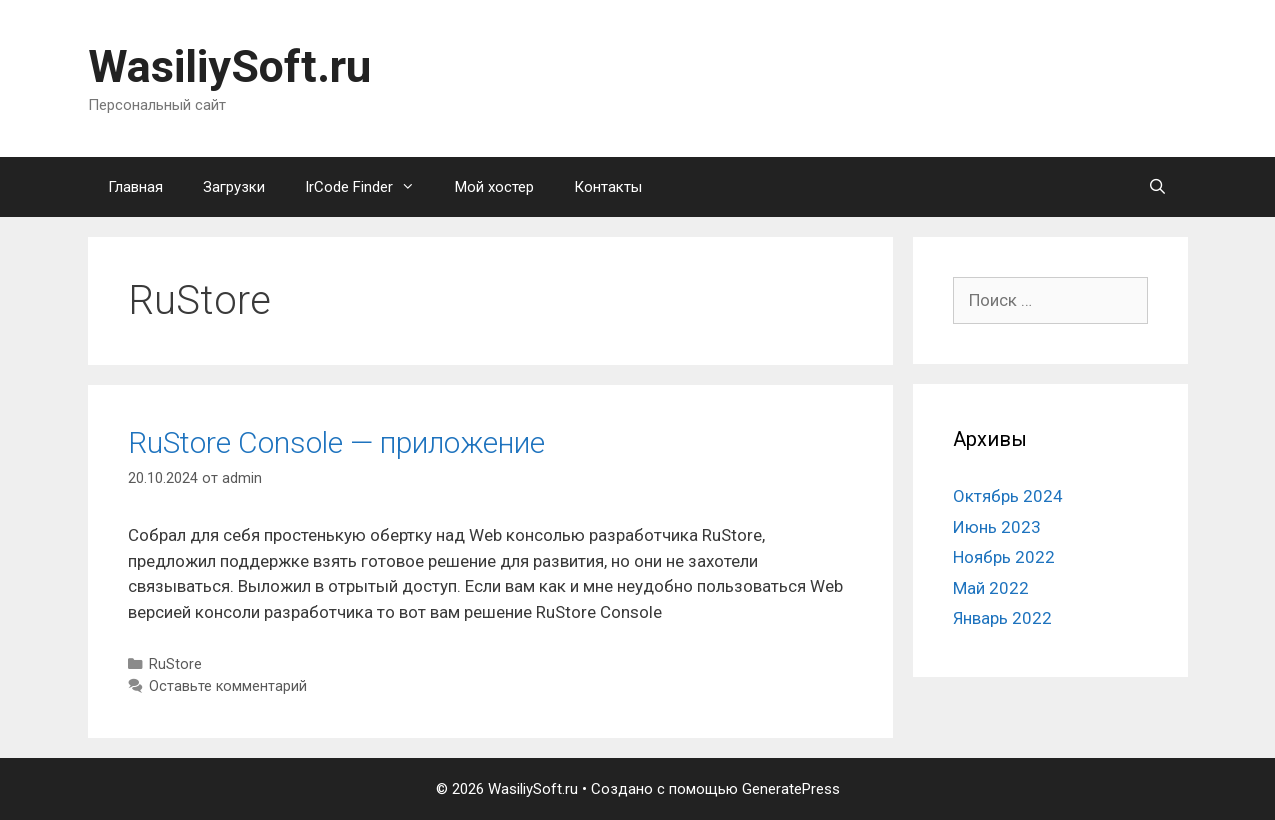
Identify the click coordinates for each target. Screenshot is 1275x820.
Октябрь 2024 (1008, 496)
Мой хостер (494, 187)
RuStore (175, 664)
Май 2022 (991, 588)
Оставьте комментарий (228, 686)
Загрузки (234, 187)
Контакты (608, 187)
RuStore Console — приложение (336, 442)
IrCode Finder (370, 187)
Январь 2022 (1002, 618)
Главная (135, 187)
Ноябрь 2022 (1004, 557)
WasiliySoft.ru (229, 66)
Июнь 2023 (997, 527)
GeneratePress (791, 789)
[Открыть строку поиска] (1157, 187)
